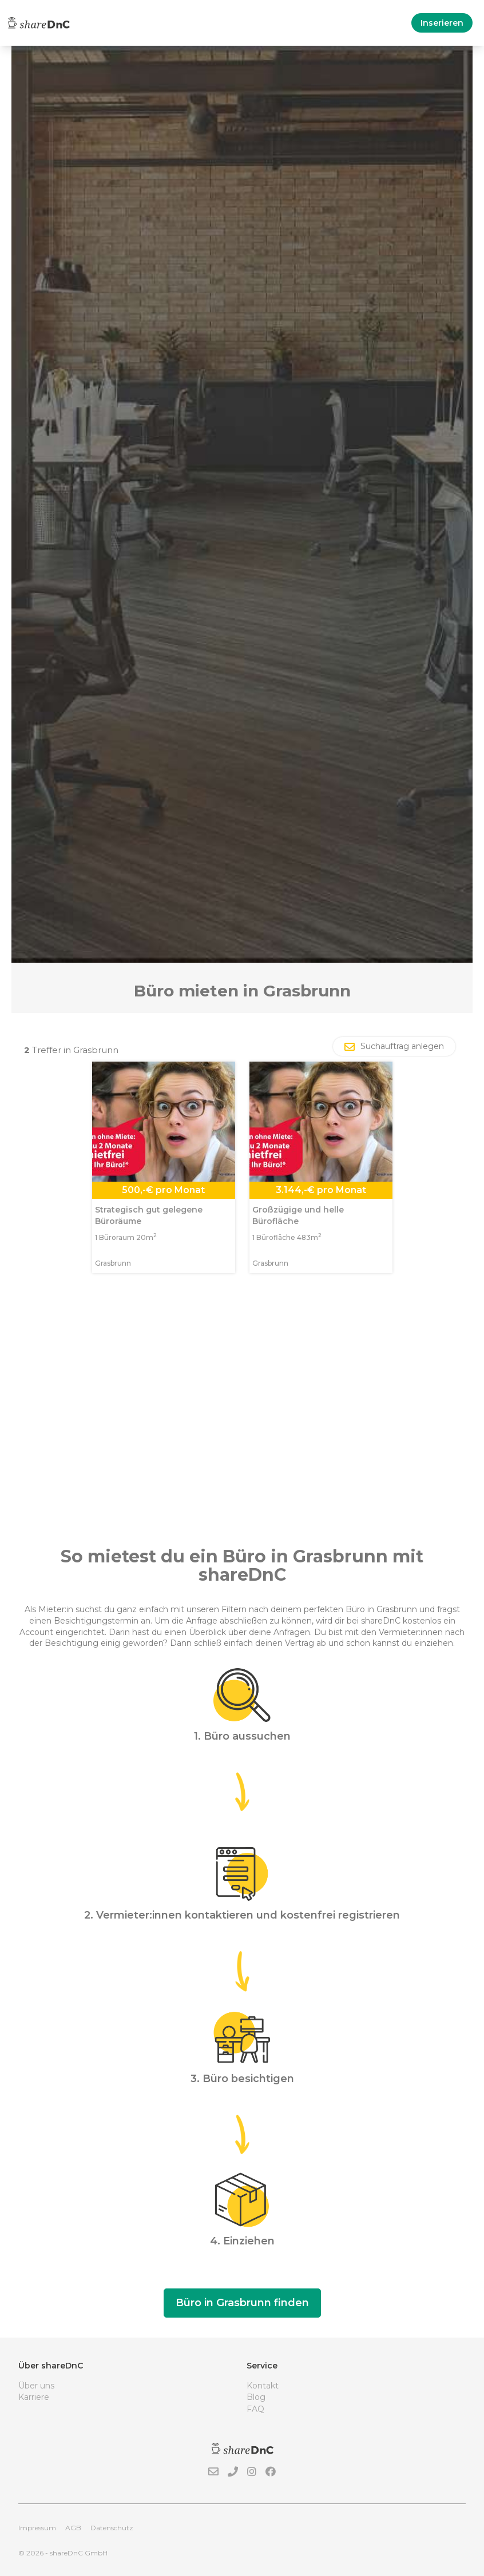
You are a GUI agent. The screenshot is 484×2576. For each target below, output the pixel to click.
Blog (256, 2397)
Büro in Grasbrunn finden (242, 2302)
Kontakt (263, 2385)
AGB (73, 2527)
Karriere (33, 2397)
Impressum (37, 2527)
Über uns (36, 2385)
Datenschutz (111, 2527)
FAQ (255, 2409)
